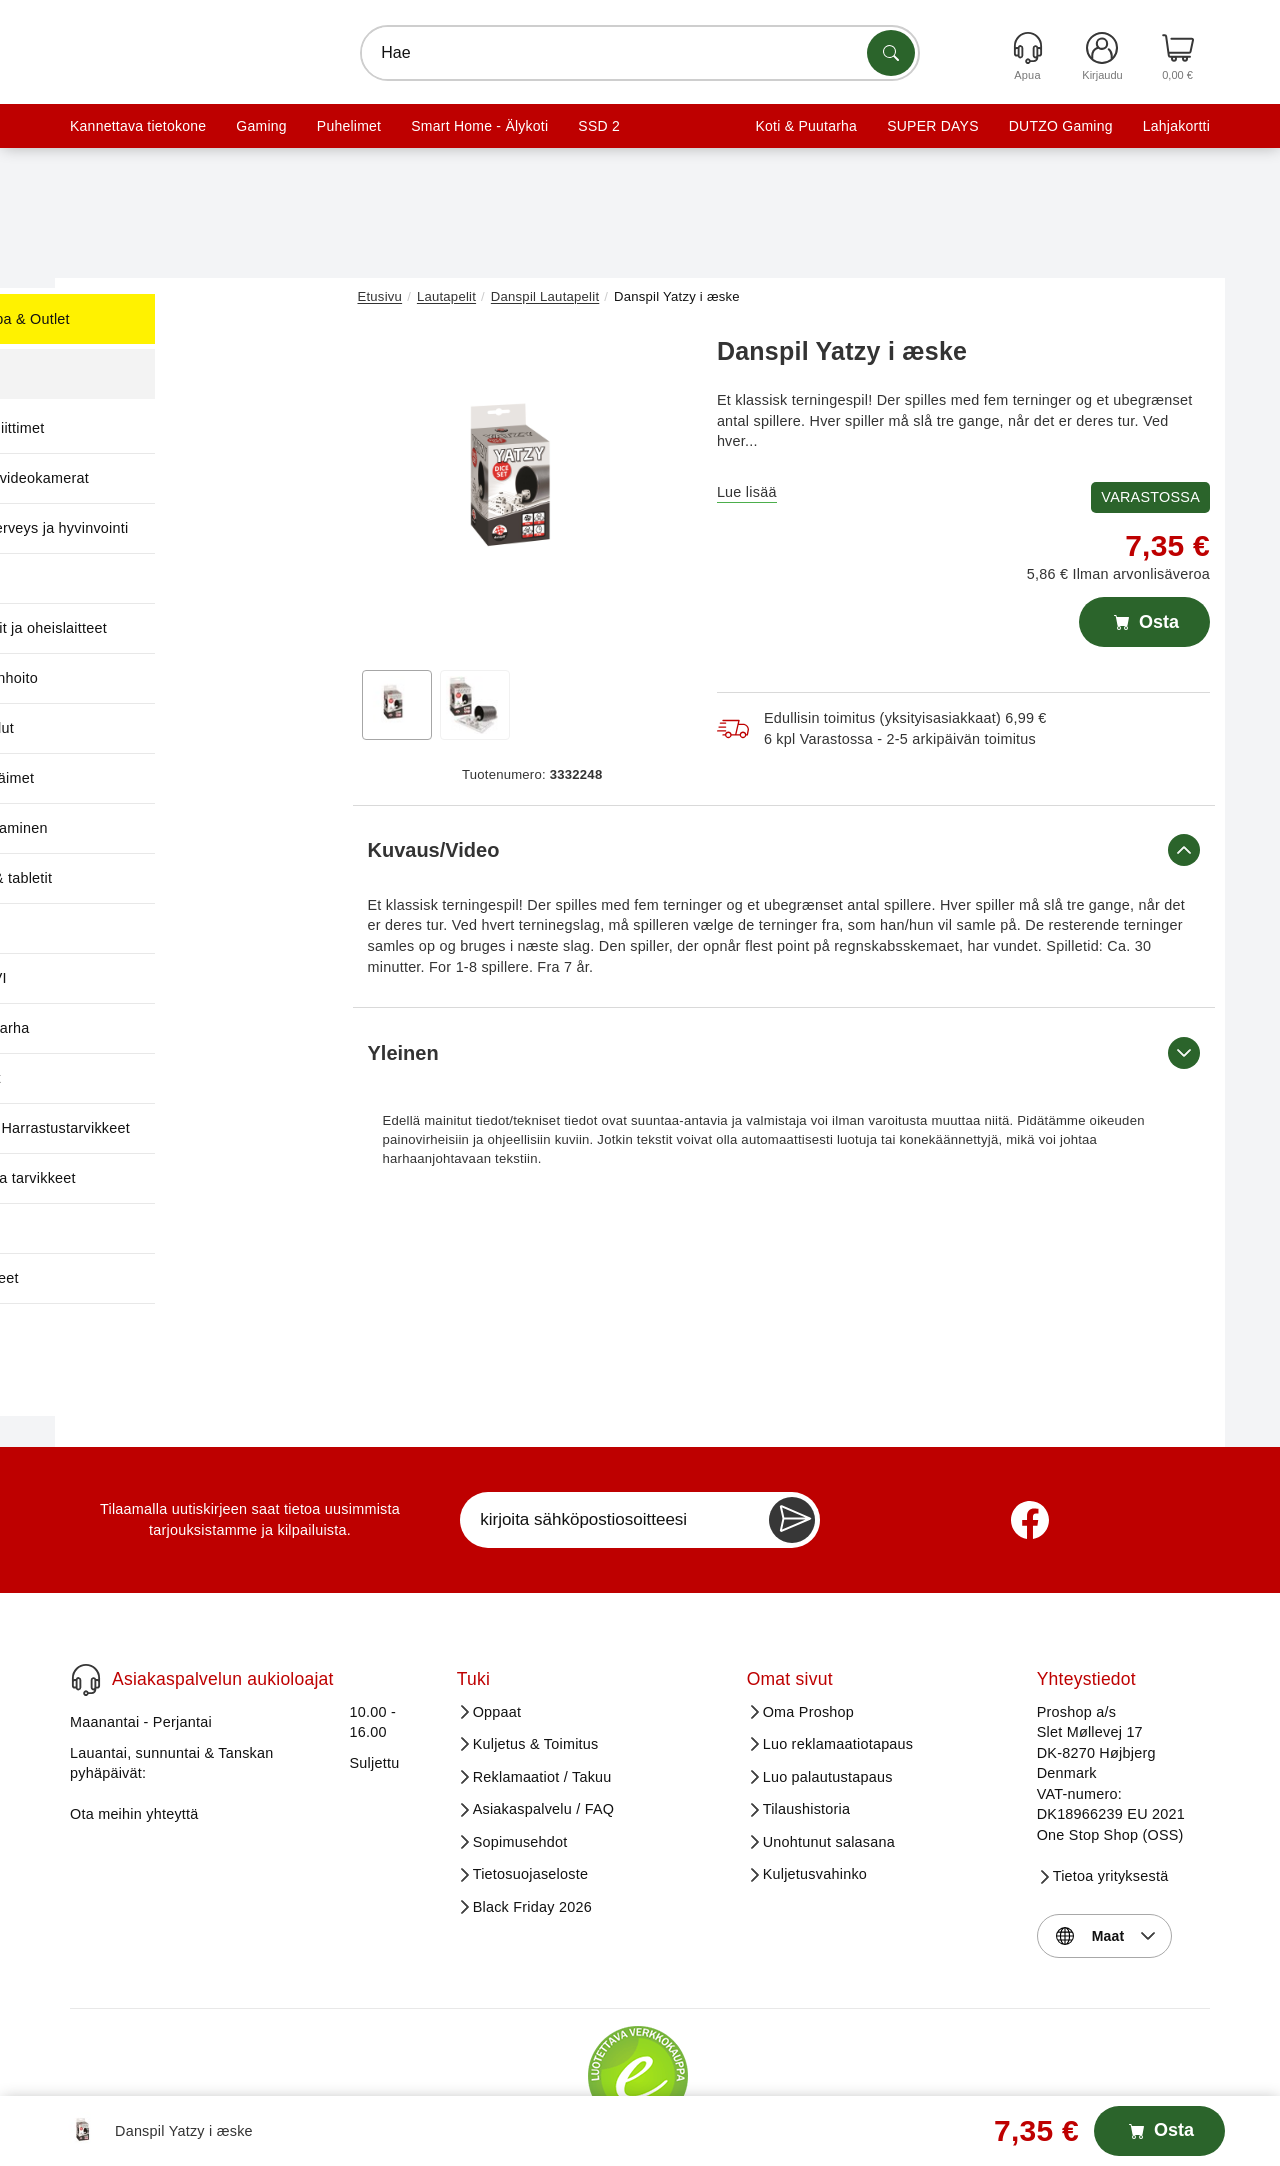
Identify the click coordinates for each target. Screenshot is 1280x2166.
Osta (1144, 622)
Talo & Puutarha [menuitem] (168, 1028)
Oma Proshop (808, 1606)
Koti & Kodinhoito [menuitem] (172, 678)
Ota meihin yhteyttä (134, 1708)
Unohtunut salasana (829, 1736)
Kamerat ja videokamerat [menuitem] (198, 478)
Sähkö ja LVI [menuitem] (156, 978)
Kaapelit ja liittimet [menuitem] (175, 428)
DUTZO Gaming (1061, 126)
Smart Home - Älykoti (479, 126)
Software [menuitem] (144, 928)
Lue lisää (747, 492)
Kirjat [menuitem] (132, 578)
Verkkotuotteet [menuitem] (162, 1278)
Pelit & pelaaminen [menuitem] (177, 828)
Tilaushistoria (807, 1703)
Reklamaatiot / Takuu (542, 1671)
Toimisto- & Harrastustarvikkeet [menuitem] (218, 1128)
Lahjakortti (1176, 126)
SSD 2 (599, 126)
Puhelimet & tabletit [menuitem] (179, 878)
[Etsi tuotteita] (891, 53)
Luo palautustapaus (828, 1671)
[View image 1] (397, 705)
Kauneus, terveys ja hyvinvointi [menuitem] (217, 528)
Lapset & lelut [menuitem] (160, 728)
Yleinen (784, 1053)
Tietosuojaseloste (531, 1768)
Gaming (261, 126)
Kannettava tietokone (138, 126)
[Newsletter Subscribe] (792, 1414)
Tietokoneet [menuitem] (153, 1078)
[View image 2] (475, 705)
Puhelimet (349, 126)
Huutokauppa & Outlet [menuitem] (188, 319)
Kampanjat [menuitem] (150, 374)
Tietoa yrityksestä (1111, 1770)
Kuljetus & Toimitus (536, 1638)
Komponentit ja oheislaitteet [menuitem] (207, 628)
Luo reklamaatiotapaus (838, 1638)
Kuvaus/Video (784, 850)
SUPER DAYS (933, 126)
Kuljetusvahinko (815, 1768)
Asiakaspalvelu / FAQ (544, 1703)
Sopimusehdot (520, 1736)
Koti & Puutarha (806, 126)
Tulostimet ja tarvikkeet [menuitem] (191, 1178)
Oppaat (497, 1606)
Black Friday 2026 (532, 1801)
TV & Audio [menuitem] (152, 1228)
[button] (525, 488)
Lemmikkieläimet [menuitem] (170, 778)
